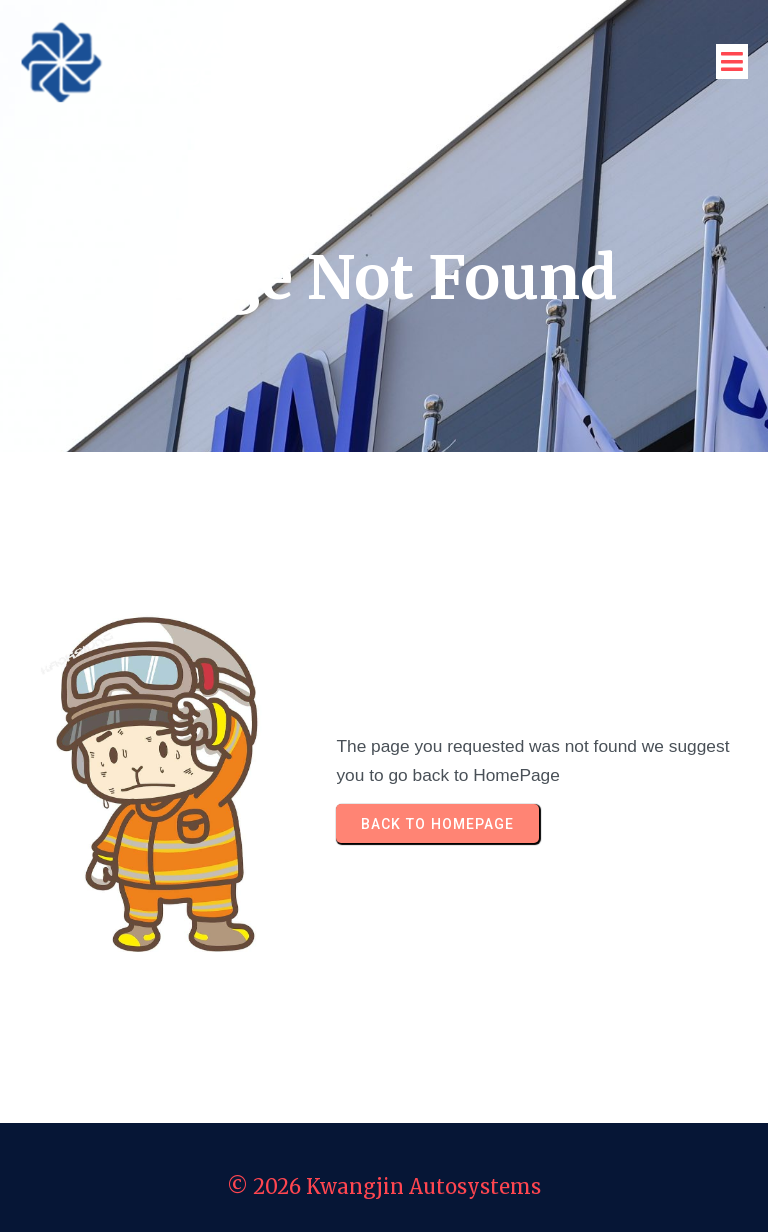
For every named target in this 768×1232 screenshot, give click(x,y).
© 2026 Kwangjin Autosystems (384, 1186)
